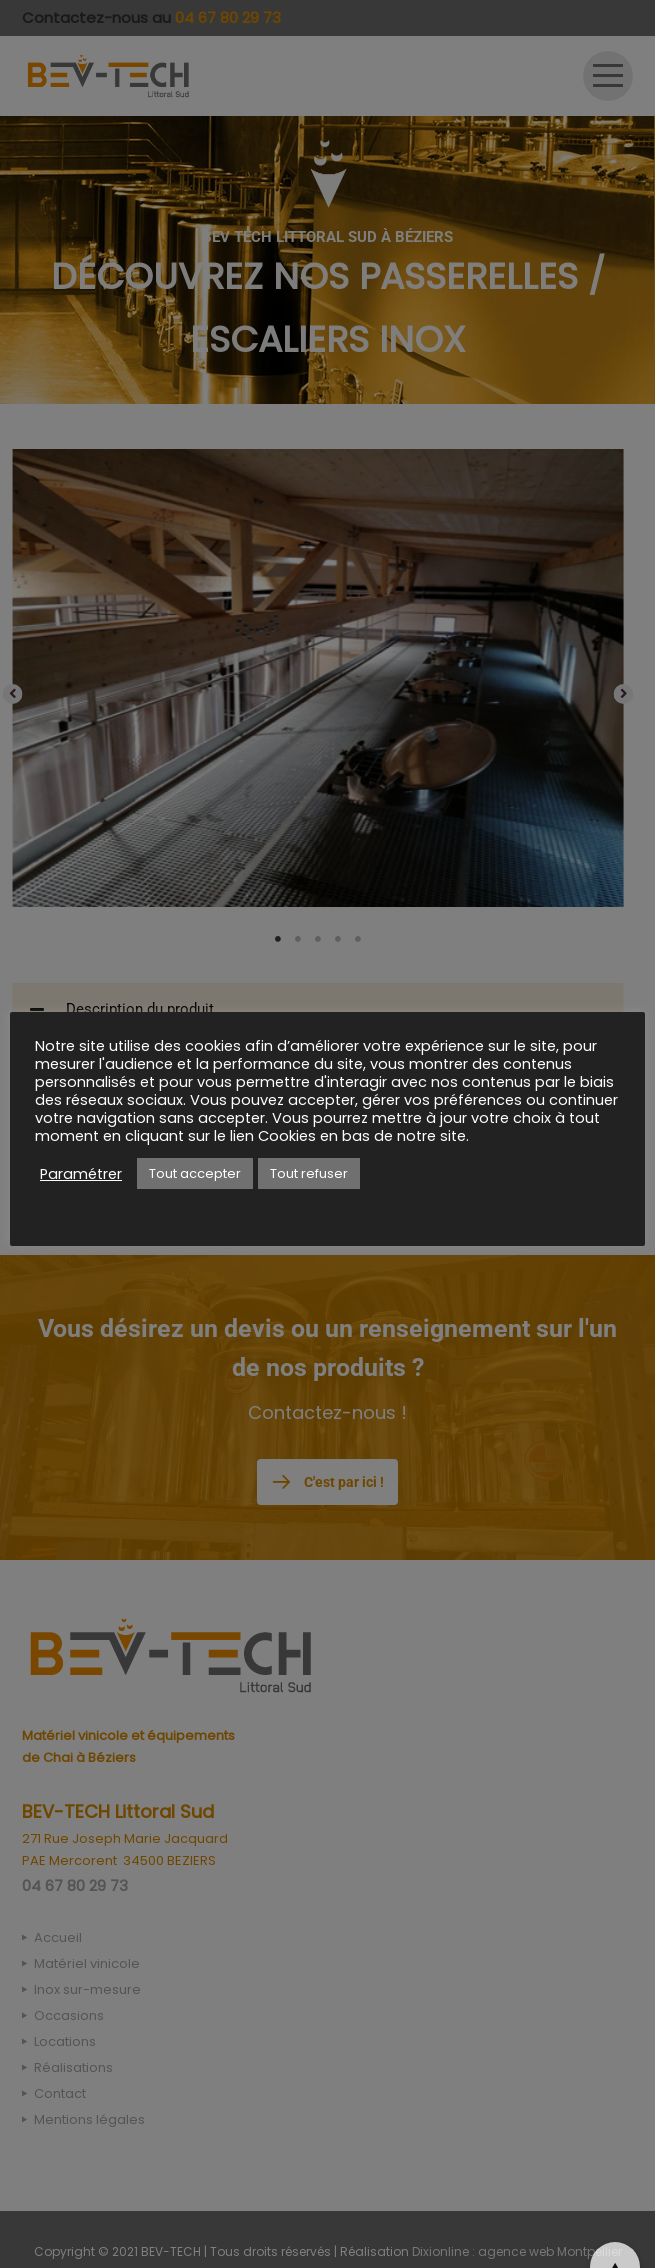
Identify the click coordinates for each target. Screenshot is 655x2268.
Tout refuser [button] (309, 1173)
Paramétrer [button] (81, 1174)
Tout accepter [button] (195, 1173)
